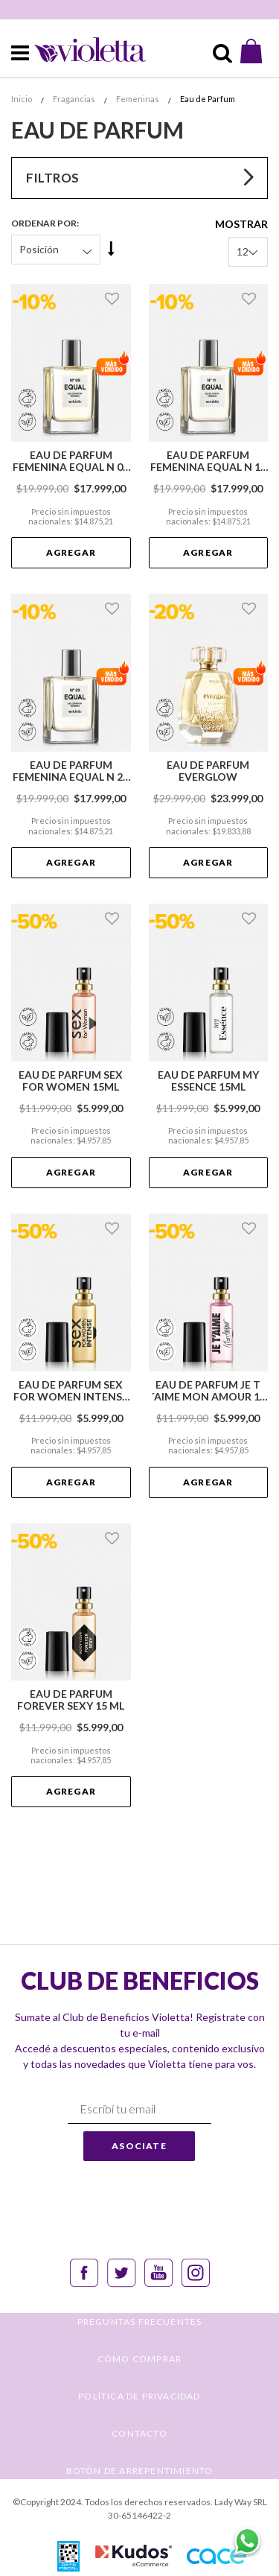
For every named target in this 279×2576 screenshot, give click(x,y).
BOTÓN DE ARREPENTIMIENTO (140, 2470)
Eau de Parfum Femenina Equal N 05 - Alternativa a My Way (71, 461)
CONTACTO (139, 2433)
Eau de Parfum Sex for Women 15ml (71, 1081)
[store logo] (80, 49)
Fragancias (75, 99)
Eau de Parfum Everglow (208, 771)
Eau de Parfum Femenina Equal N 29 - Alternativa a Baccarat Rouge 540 (71, 771)
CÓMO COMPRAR (139, 2358)
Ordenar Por (44, 223)
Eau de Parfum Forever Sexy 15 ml (70, 1700)
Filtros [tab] (52, 177)
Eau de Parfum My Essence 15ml (208, 1081)
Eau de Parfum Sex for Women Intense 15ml (70, 1391)
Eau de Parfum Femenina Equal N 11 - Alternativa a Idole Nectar (208, 461)
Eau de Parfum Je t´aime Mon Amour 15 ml (208, 1391)
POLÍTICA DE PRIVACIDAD (139, 2396)
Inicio (22, 99)
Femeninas (138, 99)
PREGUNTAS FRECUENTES (139, 2321)
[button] (114, 298)
